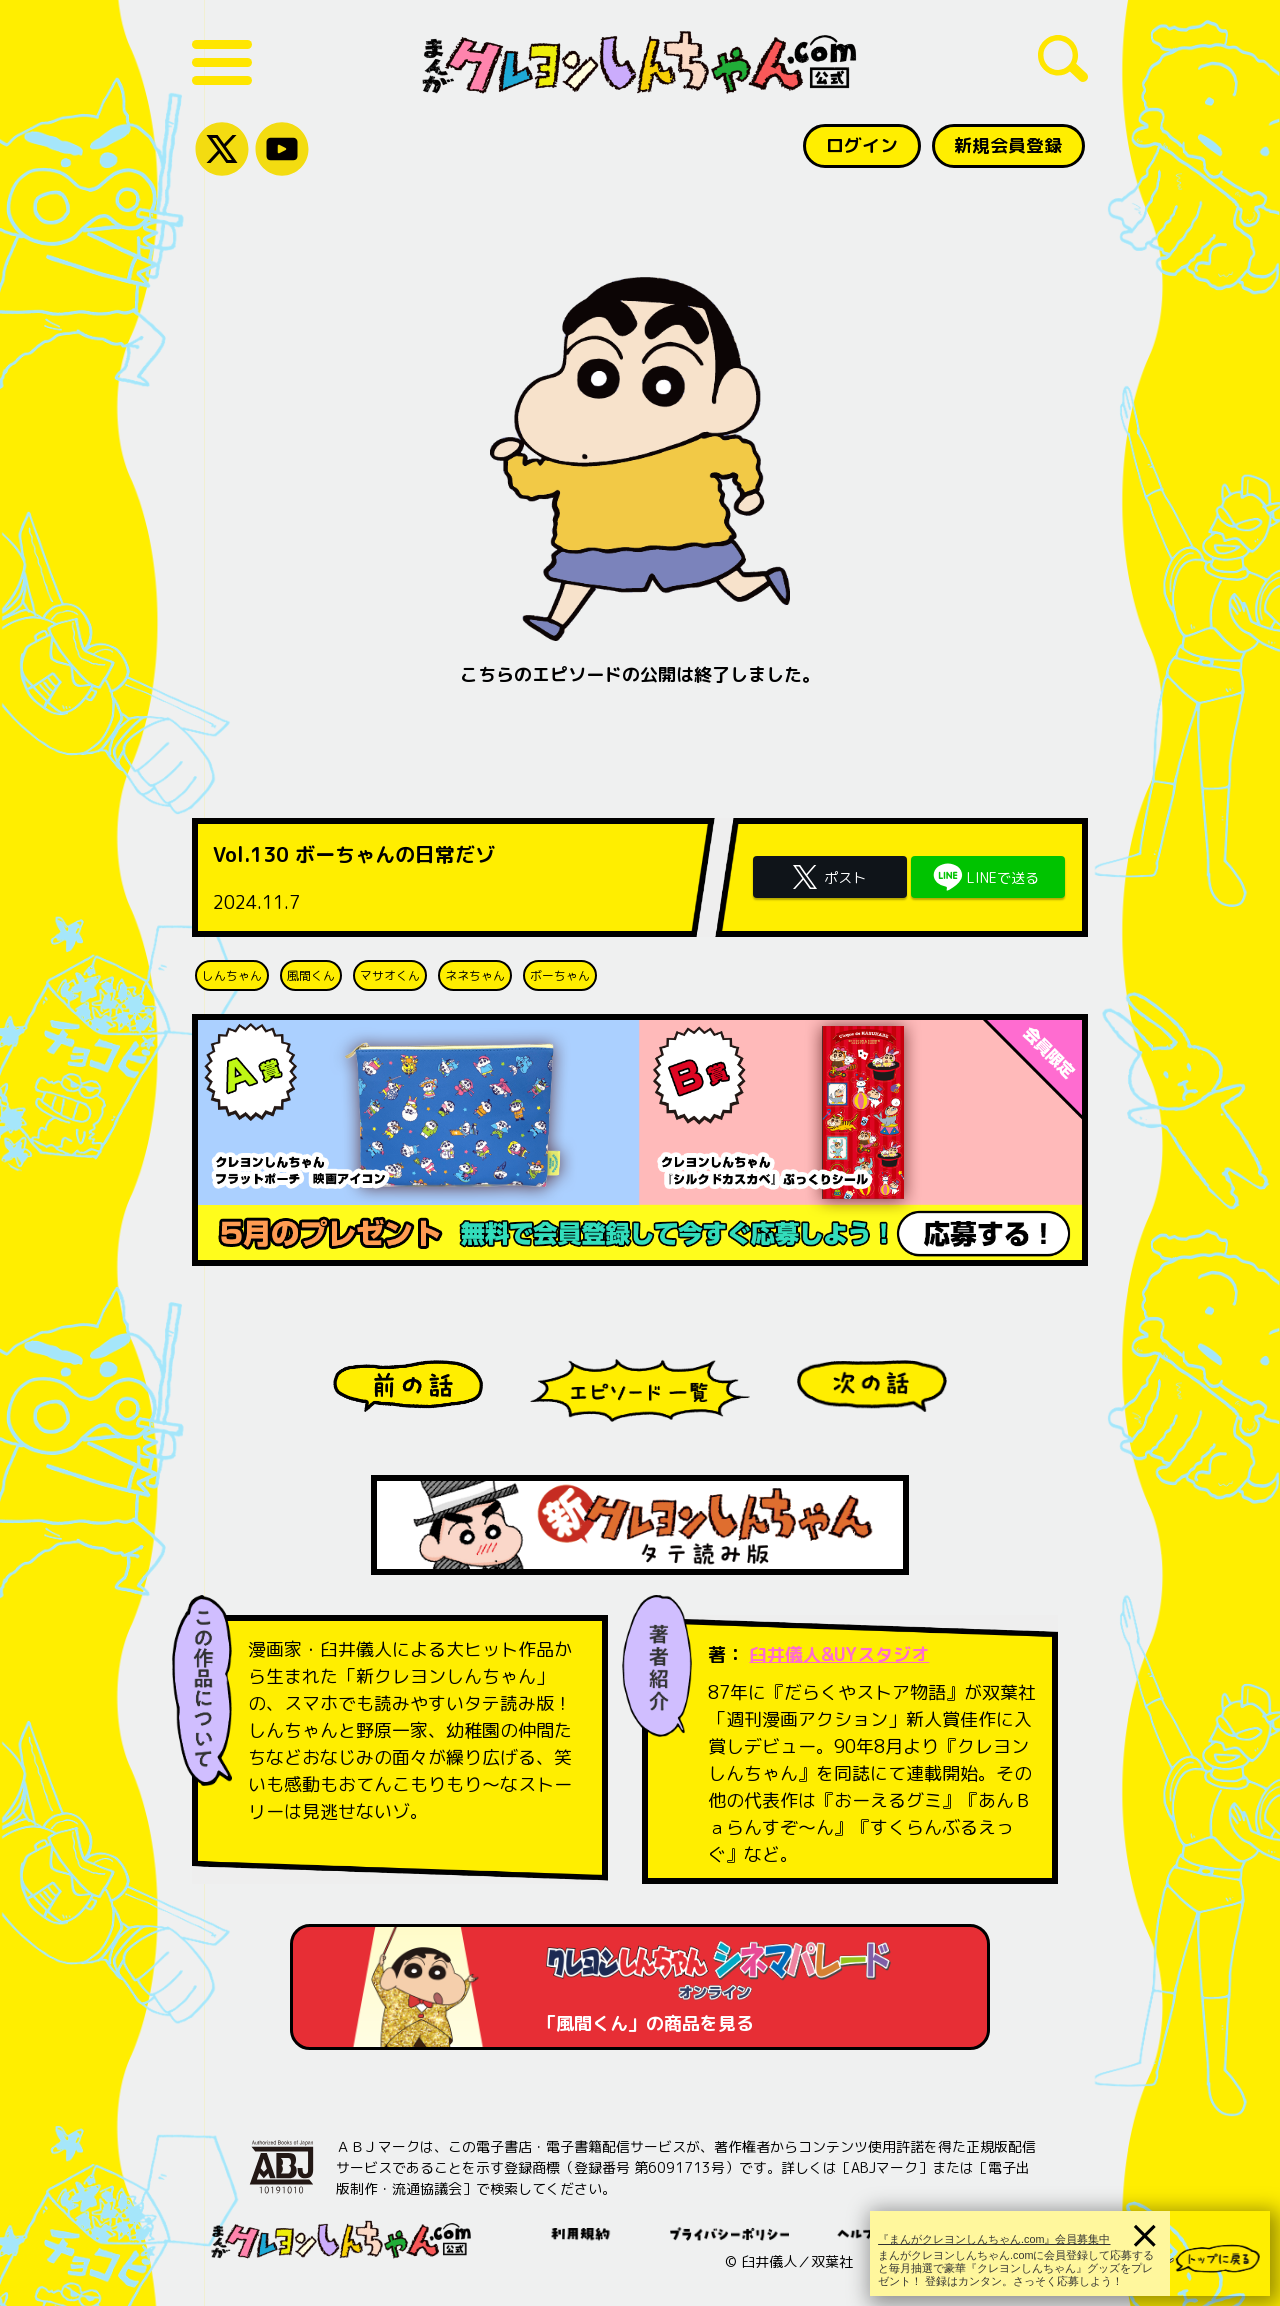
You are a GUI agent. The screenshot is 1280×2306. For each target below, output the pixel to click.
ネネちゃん (475, 975)
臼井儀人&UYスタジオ (839, 1654)
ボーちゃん (560, 975)
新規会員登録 (1008, 145)
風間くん (311, 975)
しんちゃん (232, 975)
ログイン (861, 145)
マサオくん (390, 975)
